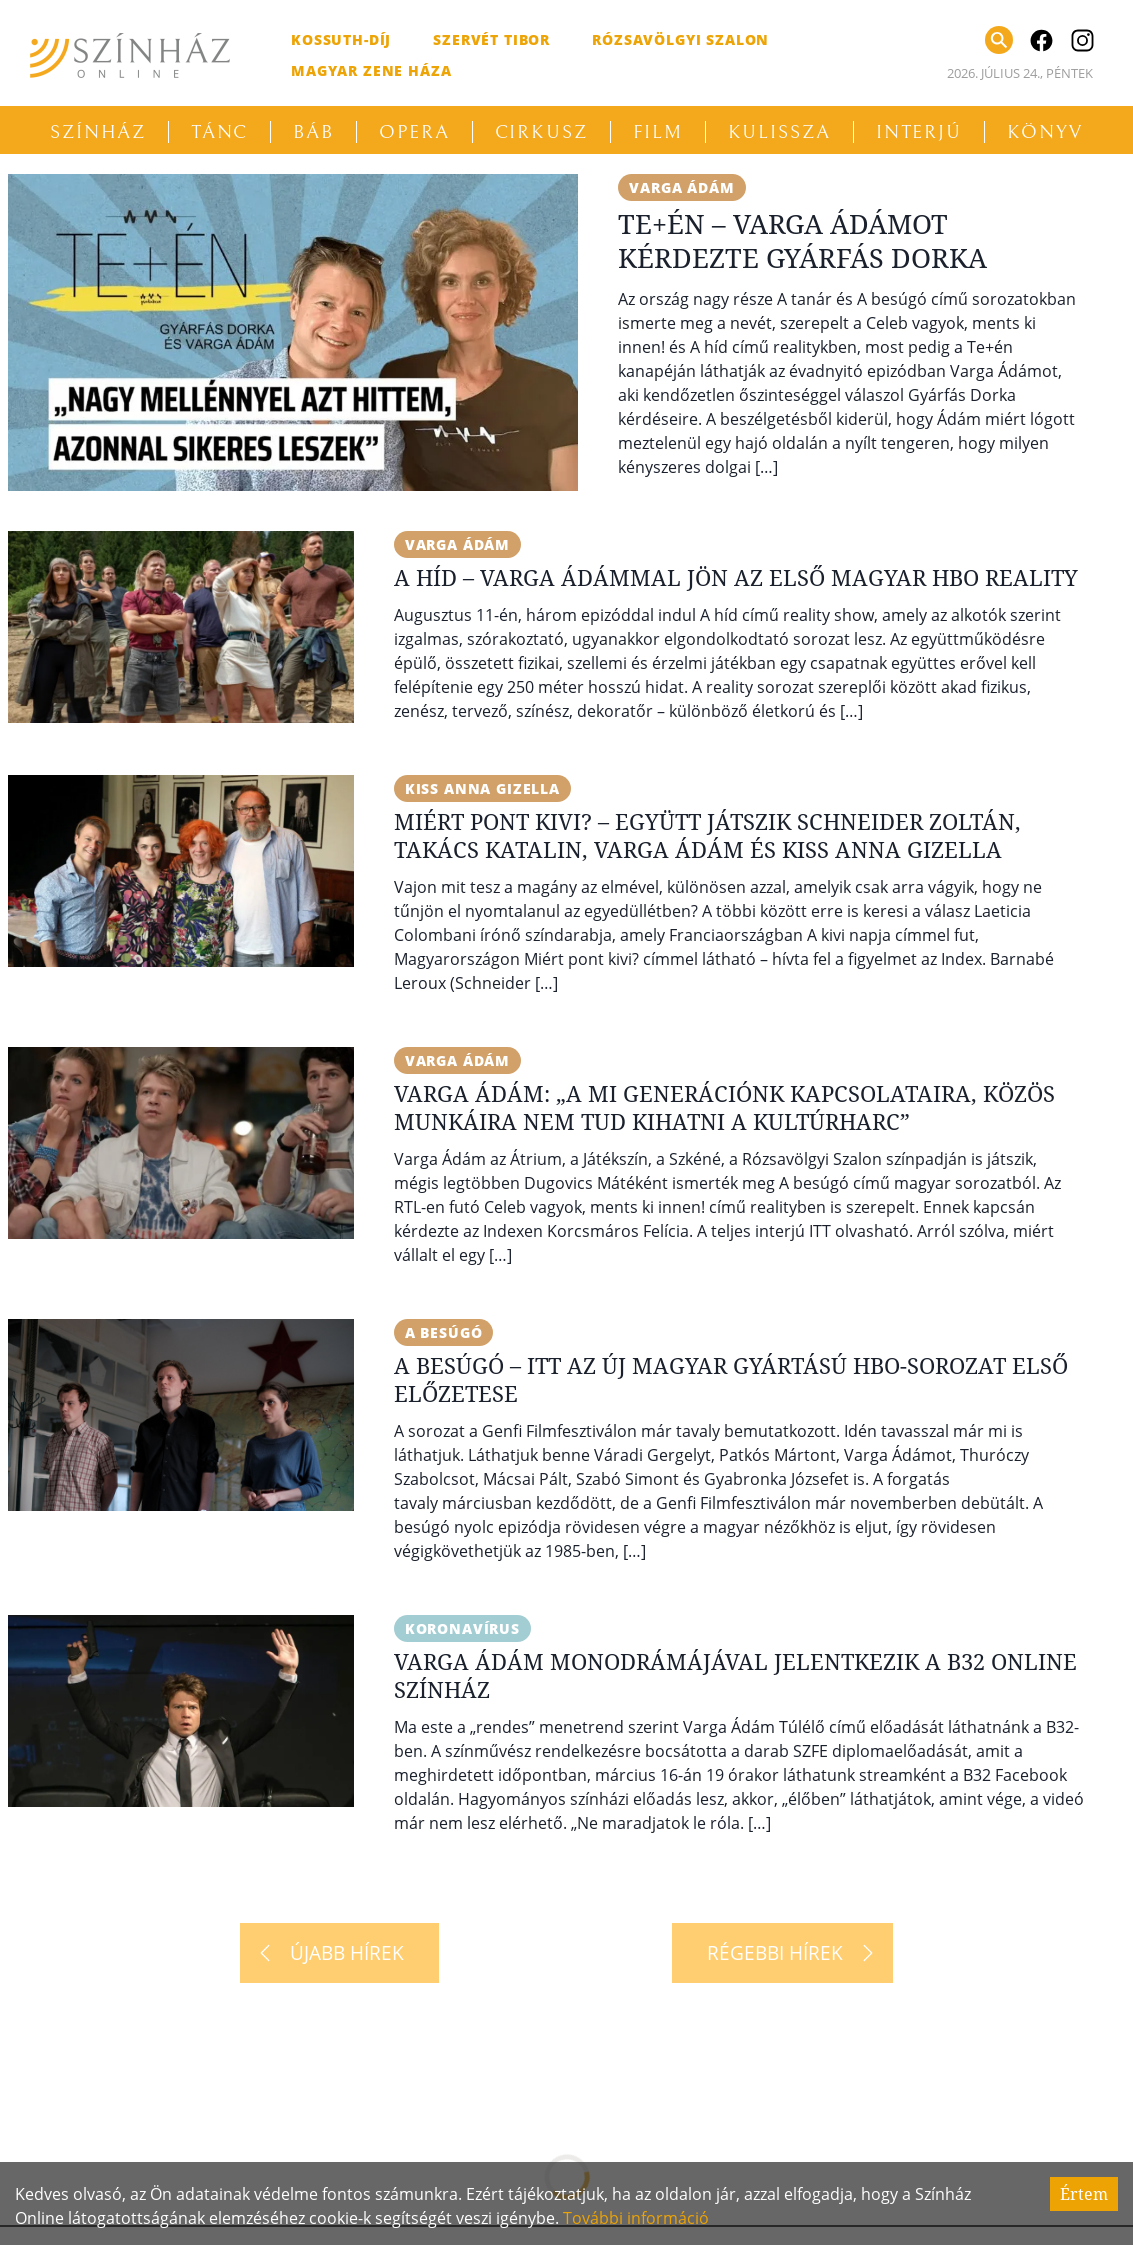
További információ (636, 2218)
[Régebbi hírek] (782, 1953)
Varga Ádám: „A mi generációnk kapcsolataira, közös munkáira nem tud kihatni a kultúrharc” (724, 1107)
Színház (97, 132)
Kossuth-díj (341, 39)
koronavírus (462, 1628)
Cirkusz (541, 132)
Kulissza (779, 132)
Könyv (1045, 132)
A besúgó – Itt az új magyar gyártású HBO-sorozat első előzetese (731, 1379)
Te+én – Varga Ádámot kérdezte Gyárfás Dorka (802, 240)
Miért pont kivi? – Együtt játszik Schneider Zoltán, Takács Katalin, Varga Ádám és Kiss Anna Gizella (707, 835)
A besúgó (444, 1332)
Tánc (220, 132)
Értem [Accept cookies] (1084, 2194)
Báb (313, 132)
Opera (414, 132)
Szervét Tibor (491, 39)
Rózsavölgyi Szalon (680, 39)
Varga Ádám (681, 187)
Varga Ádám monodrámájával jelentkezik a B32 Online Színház (735, 1675)
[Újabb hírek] (339, 1953)
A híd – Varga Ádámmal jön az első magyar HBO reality (736, 577)
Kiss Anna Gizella (482, 788)
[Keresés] (999, 40)
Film (658, 132)
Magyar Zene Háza (371, 70)
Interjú (919, 132)
